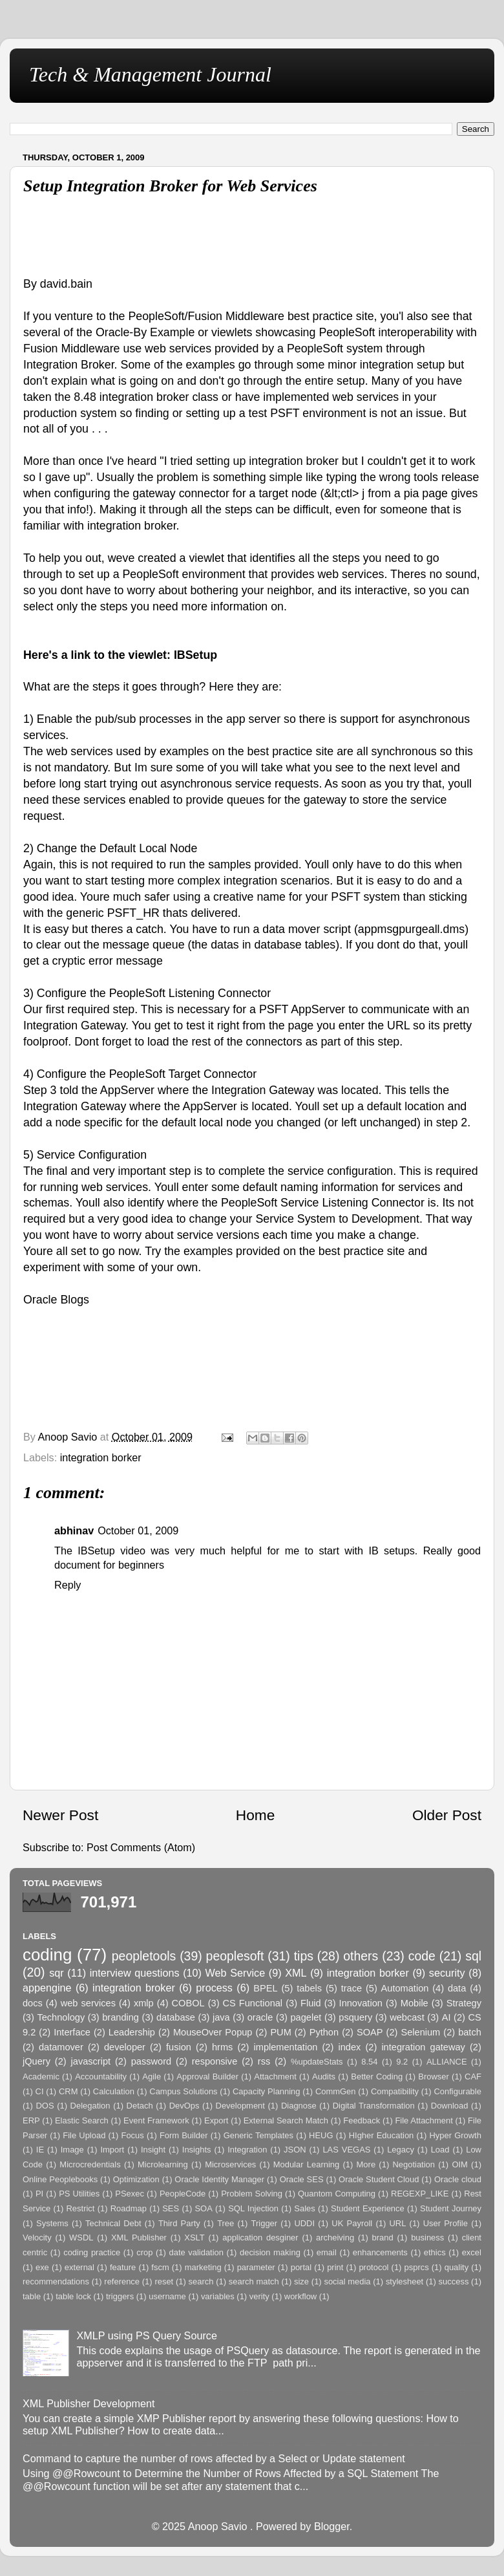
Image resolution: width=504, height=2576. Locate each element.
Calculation (113, 2091)
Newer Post (60, 1815)
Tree (225, 2223)
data (457, 1988)
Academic (41, 2076)
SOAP (370, 2032)
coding (47, 1955)
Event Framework (156, 2120)
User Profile (445, 2223)
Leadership (132, 2032)
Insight (153, 2149)
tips (303, 1956)
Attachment (275, 2076)
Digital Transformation (374, 2105)
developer (124, 2047)
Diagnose (299, 2105)
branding (120, 2017)
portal (301, 2267)
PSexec (129, 2193)
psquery (355, 2017)
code (422, 1956)
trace (351, 1988)
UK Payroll (351, 2223)
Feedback (361, 2120)
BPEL (265, 1988)
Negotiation (413, 2164)
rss (264, 2061)
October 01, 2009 (138, 1530)
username (167, 2296)
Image (72, 2149)
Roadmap (128, 2208)
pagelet (305, 2017)
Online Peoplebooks (60, 2179)
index (349, 2047)
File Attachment (423, 2120)
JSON (295, 2149)
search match (254, 2281)
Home (255, 1815)
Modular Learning (306, 2164)
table (32, 2296)
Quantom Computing (336, 2193)
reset (163, 2281)
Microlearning (163, 2164)
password (151, 2061)
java (221, 2017)
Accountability (101, 2076)
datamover (61, 2047)
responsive (215, 2061)
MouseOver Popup (213, 2032)
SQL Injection (253, 2208)
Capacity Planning (266, 2091)
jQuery (36, 2061)
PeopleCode (182, 2193)
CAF (473, 2076)
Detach (140, 2105)
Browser (433, 2076)
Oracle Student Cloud (379, 2179)
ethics (435, 2252)
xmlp (144, 2003)
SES (170, 2208)
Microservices (230, 2164)
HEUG (321, 2135)
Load (440, 2149)
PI (39, 2193)
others (360, 1956)
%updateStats (317, 2061)
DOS (45, 2105)
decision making (270, 2252)
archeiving (335, 2237)
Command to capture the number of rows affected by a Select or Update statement (214, 2458)
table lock (73, 2296)
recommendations (56, 2281)
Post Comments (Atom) (141, 1847)
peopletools (144, 1956)
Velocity (37, 2237)
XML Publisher (139, 2237)
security (447, 1973)
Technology (61, 2017)
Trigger (264, 2223)
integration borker (101, 1457)
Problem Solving (251, 2193)
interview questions (135, 1973)
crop (144, 2252)
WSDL (81, 2237)
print (335, 2267)
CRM (68, 2091)
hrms (222, 2047)
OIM (459, 2164)
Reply (67, 1585)
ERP (31, 2120)
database (175, 2017)
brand (383, 2237)
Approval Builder (207, 2076)
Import (112, 2149)
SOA (203, 2208)
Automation (405, 1988)
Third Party (179, 2223)
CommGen (335, 2091)
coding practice (91, 2252)
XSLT (194, 2237)
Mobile (414, 2003)
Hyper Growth (455, 2135)
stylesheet (404, 2281)
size (301, 2281)
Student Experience (367, 2208)
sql (473, 1956)
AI (446, 2017)
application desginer (260, 2237)
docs (33, 2003)
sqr (56, 1973)
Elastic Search (82, 2120)
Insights (196, 2149)
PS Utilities (79, 2193)
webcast (407, 2017)
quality (456, 2267)
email (327, 2252)
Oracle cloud (457, 2179)
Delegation (90, 2105)
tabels (309, 1988)
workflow (300, 2296)
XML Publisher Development (89, 2403)
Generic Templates (258, 2135)
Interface (72, 2032)
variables (218, 2296)
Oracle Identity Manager (219, 2179)
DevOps (184, 2105)
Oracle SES (302, 2179)
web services (88, 2003)
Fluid (310, 2003)
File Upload (84, 2135)
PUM (280, 2032)
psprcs (416, 2267)
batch (469, 2032)
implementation (286, 2047)
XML (295, 1973)
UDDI (304, 2223)
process (214, 1987)
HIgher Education (381, 2135)
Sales (304, 2208)
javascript (91, 2061)
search (201, 2281)
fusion (178, 2047)
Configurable (457, 2091)
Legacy (400, 2149)
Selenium (420, 2032)
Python (324, 2032)
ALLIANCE (446, 2061)
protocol (373, 2267)
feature (123, 2267)
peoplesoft (235, 1956)
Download (449, 2105)
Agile (151, 2076)
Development (240, 2105)
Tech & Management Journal (150, 74)
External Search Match (286, 2120)
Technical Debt (113, 2223)
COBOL (188, 2003)
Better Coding (377, 2076)
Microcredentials (89, 2164)
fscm (160, 2267)
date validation (196, 2252)
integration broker (133, 1987)
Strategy (463, 2003)
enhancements (380, 2252)
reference (122, 2281)
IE (40, 2149)
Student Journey (450, 2208)
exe (42, 2267)
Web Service (235, 1973)
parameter (256, 2267)
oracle (260, 2017)
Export (216, 2120)
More (366, 2164)
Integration (247, 2149)
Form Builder (184, 2135)
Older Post (446, 1815)
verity (259, 2296)
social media (347, 2281)
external (79, 2267)
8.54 (369, 2061)
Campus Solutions (183, 2091)
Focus (132, 2135)
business (427, 2237)
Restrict (81, 2208)
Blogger (332, 2526)
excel (471, 2252)
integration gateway (423, 2047)
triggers (120, 2296)
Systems (52, 2223)
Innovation (361, 2003)
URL (397, 2223)
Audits (323, 2076)
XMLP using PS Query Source (146, 2335)
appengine (47, 1987)
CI (40, 2091)
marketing (203, 2267)
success (454, 2281)
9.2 (402, 2061)
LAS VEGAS (346, 2149)
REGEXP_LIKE (419, 2193)
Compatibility (395, 2091)
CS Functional (253, 2003)
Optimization (136, 2179)
